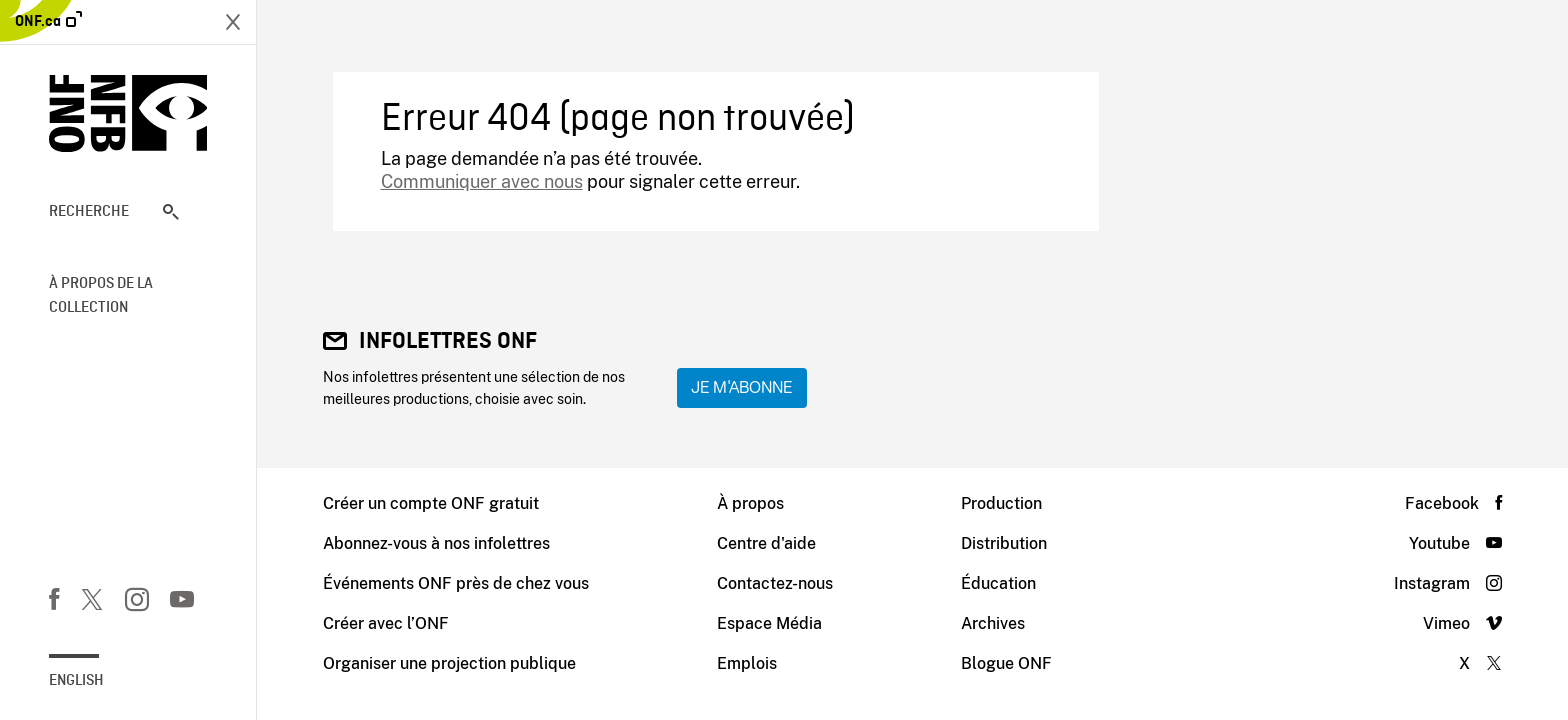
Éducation (998, 583)
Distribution (1004, 543)
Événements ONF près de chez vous (456, 583)
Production (1001, 503)
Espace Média (769, 623)
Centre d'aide (766, 543)
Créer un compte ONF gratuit (431, 503)
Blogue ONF (1006, 663)
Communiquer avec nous (482, 181)
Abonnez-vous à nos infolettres (436, 543)
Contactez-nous (775, 583)
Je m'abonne (742, 387)
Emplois (747, 663)
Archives (993, 623)
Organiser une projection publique (449, 663)
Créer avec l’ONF (386, 623)
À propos (750, 503)
